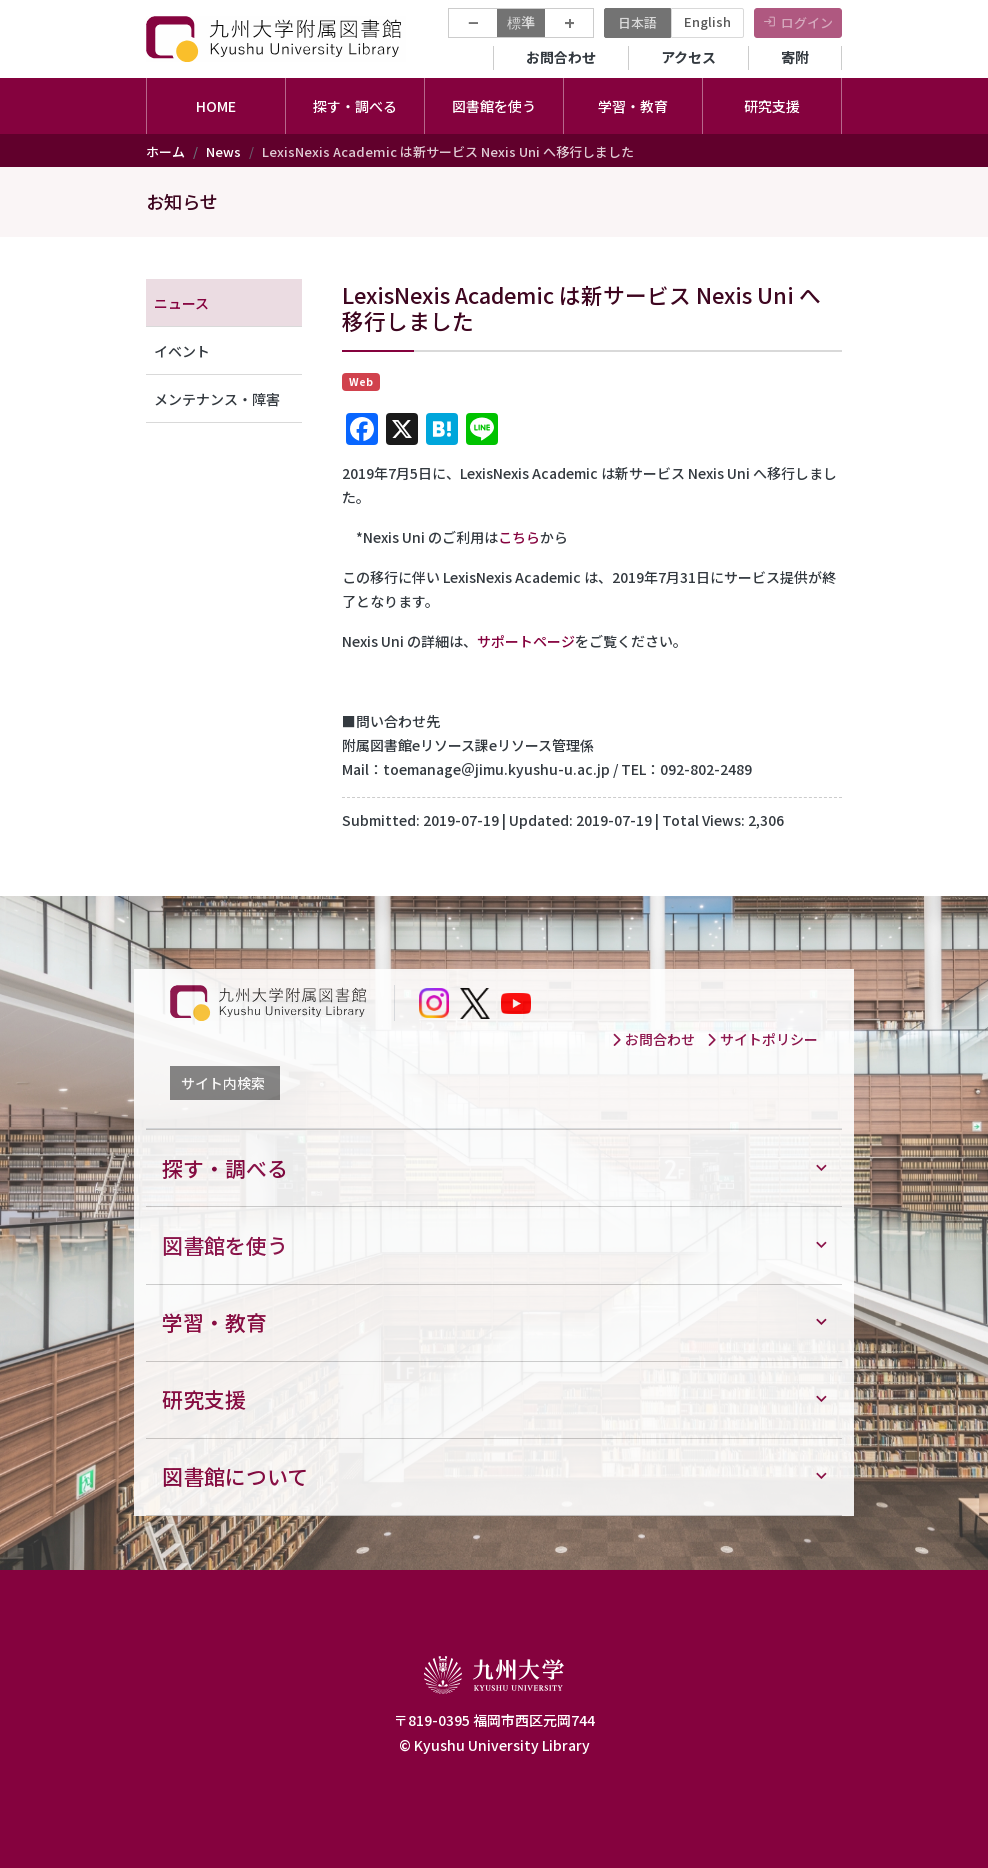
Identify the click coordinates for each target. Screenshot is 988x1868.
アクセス (688, 57)
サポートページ (526, 641)
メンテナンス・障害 (217, 399)
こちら (519, 537)
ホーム (165, 151)
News (223, 151)
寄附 (795, 57)
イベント (182, 351)
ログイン (807, 22)
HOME (216, 106)
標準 (521, 22)
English (707, 21)
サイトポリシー (762, 1039)
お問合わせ (561, 57)
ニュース (181, 303)
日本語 (637, 22)
